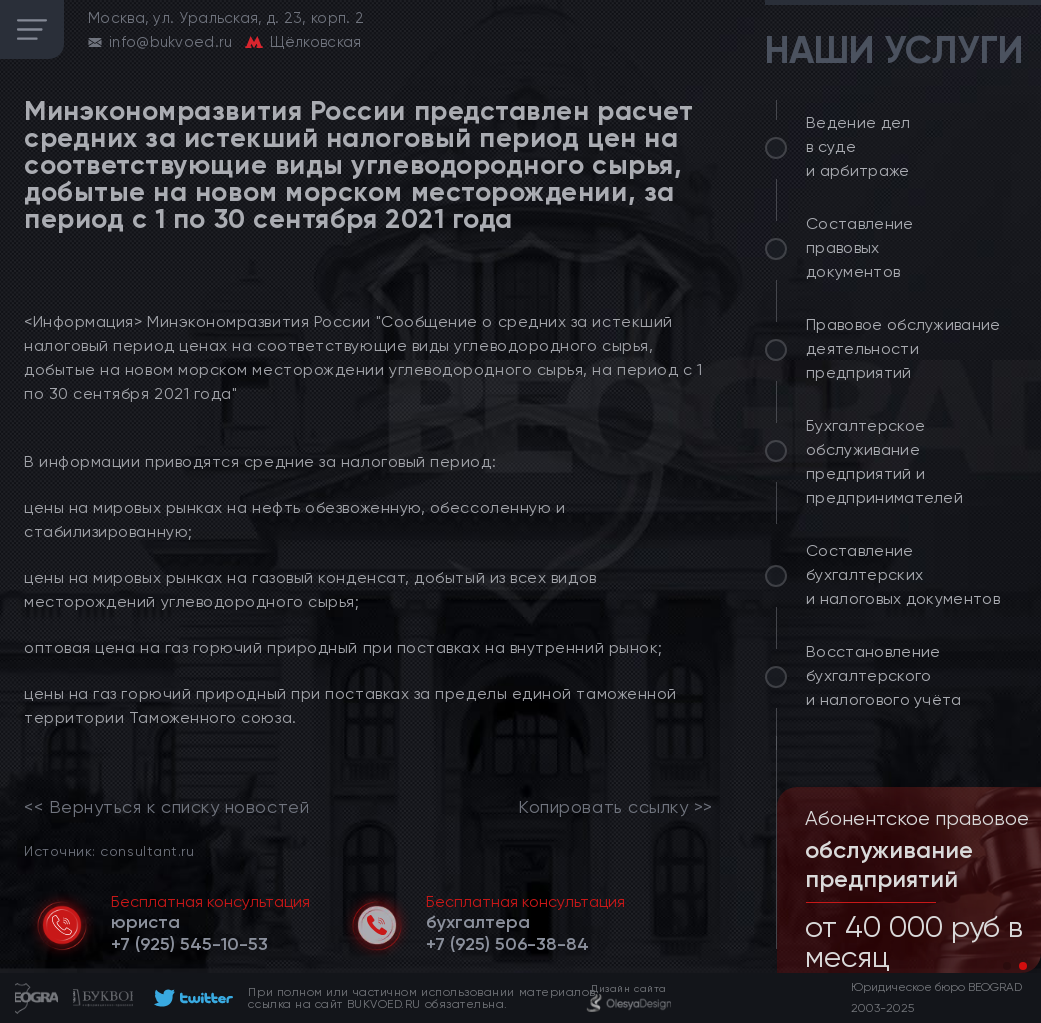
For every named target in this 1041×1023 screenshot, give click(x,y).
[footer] (190, 998)
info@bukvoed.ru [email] (171, 42)
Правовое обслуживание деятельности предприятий (903, 348)
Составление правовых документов (860, 247)
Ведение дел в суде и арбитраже (858, 146)
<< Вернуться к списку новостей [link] (166, 807)
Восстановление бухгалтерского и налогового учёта (884, 675)
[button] (1007, 966)
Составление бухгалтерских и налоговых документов (903, 574)
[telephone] (189, 944)
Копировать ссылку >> (615, 807)
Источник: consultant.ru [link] (109, 850)
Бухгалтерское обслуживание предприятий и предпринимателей (884, 461)
